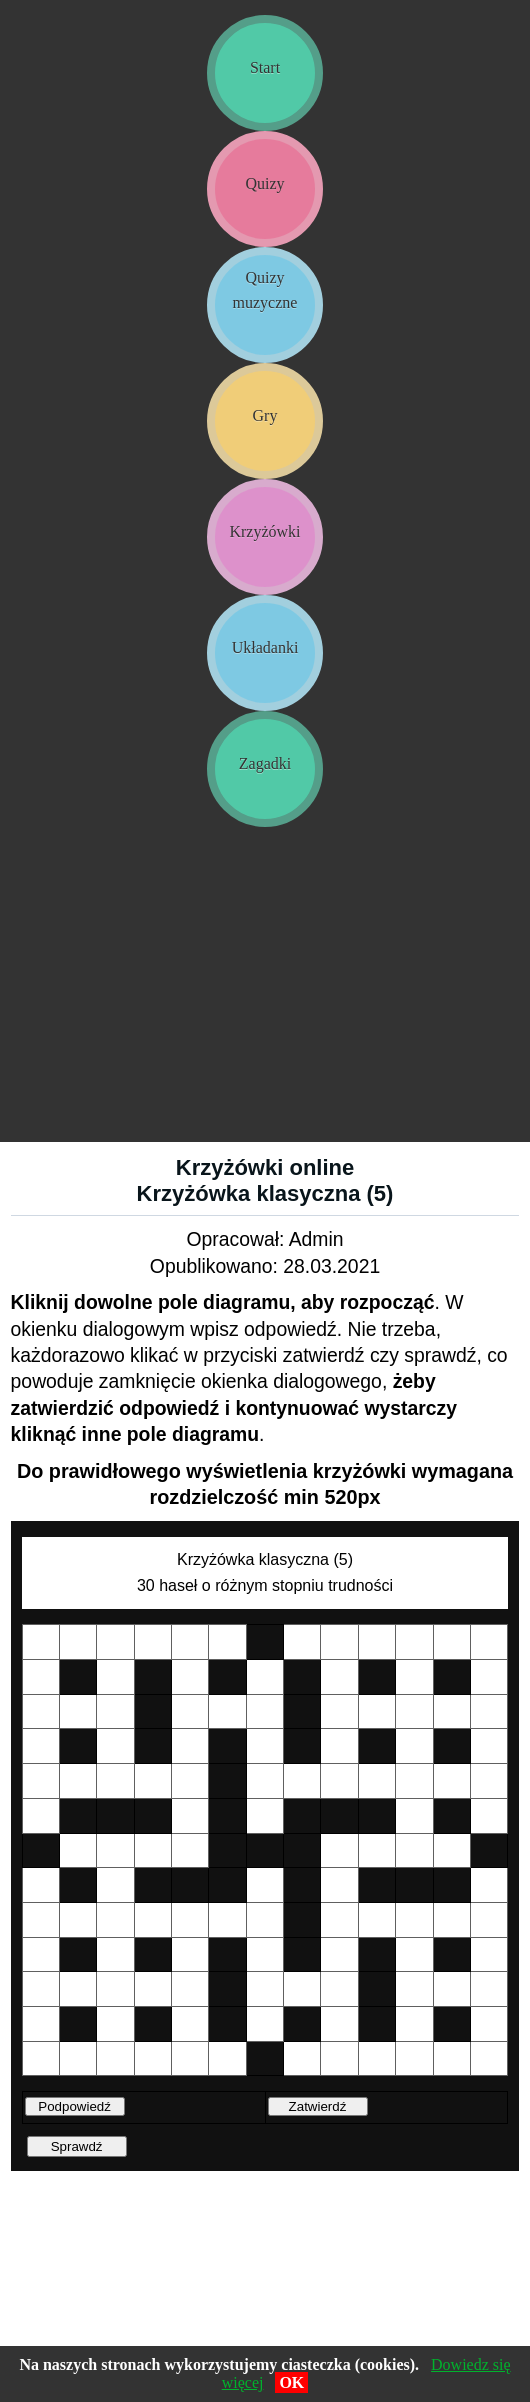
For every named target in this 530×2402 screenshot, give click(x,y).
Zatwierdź (318, 2106)
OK (291, 2382)
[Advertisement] (265, 992)
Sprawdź (77, 2146)
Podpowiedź (74, 2106)
